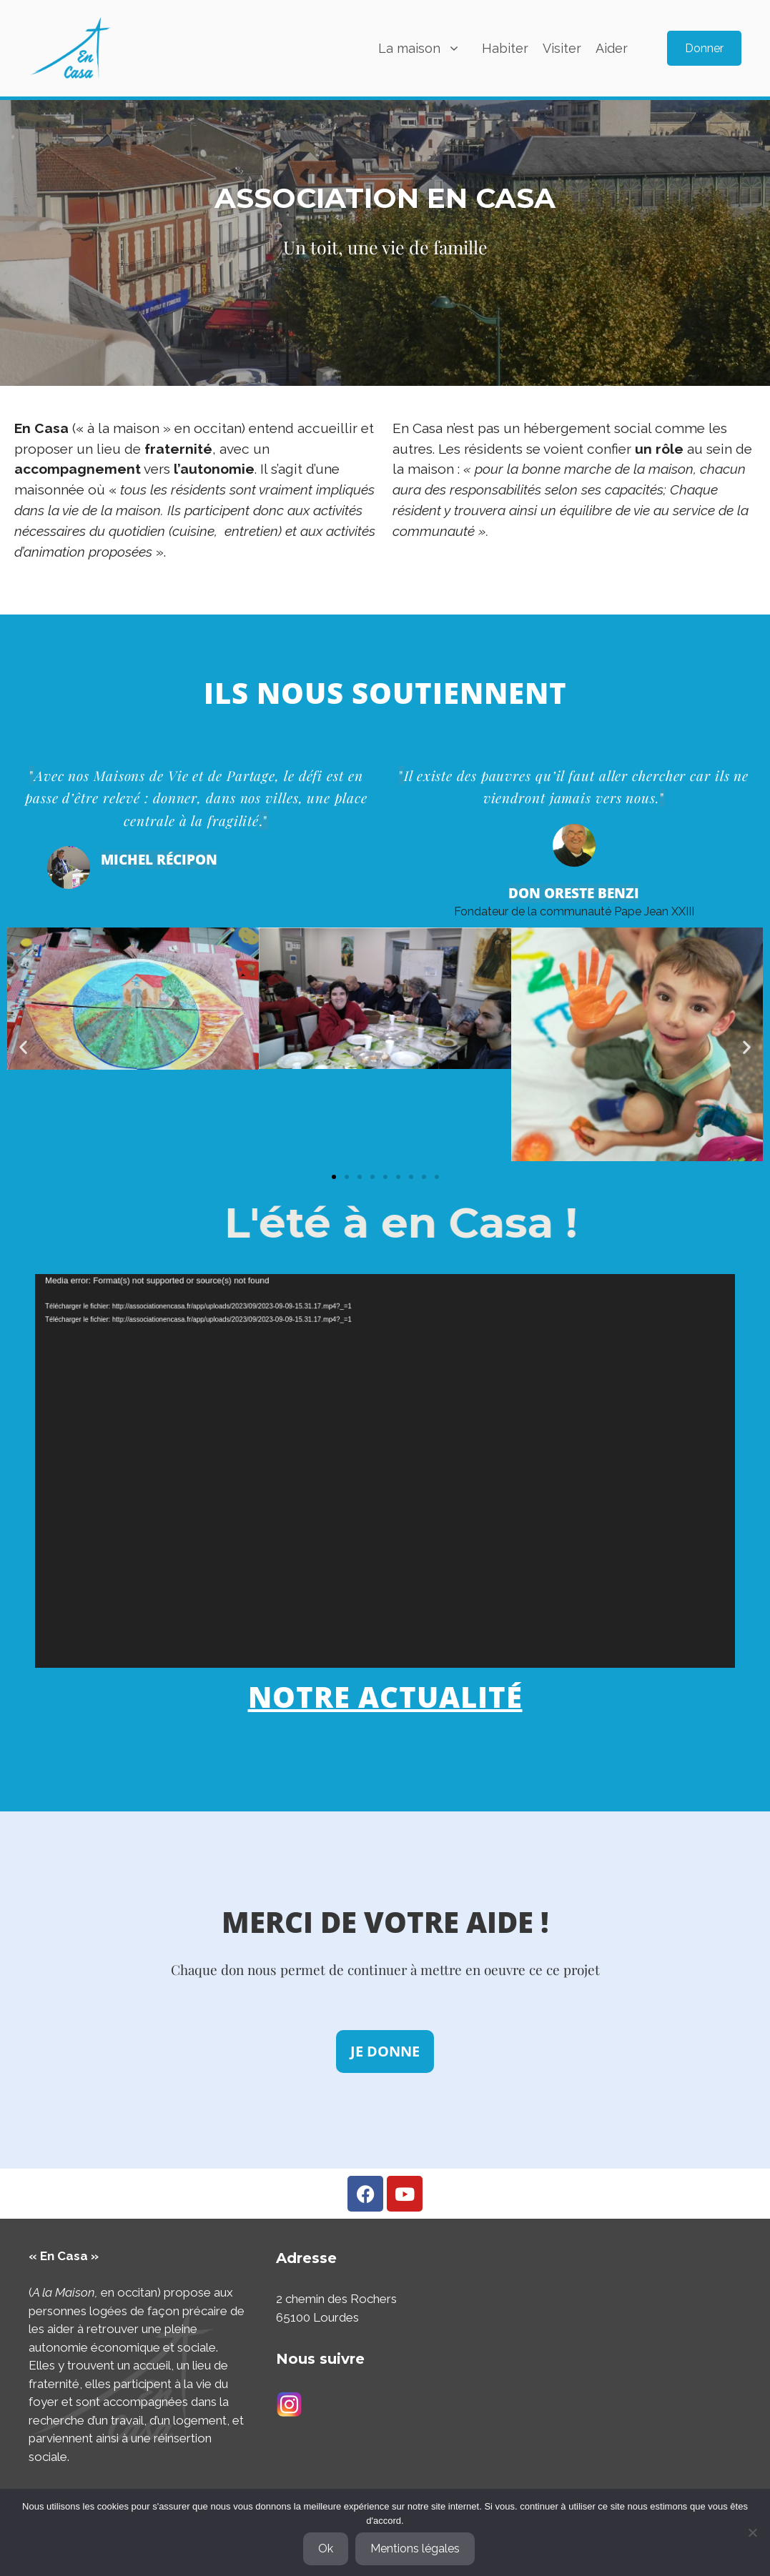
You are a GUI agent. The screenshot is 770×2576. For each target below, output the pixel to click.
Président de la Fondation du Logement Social (223, 867)
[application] (384, 1470)
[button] (23, 1046)
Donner (704, 48)
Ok (325, 2548)
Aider (612, 48)
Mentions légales (415, 2548)
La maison (426, 48)
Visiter (562, 48)
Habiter (505, 48)
